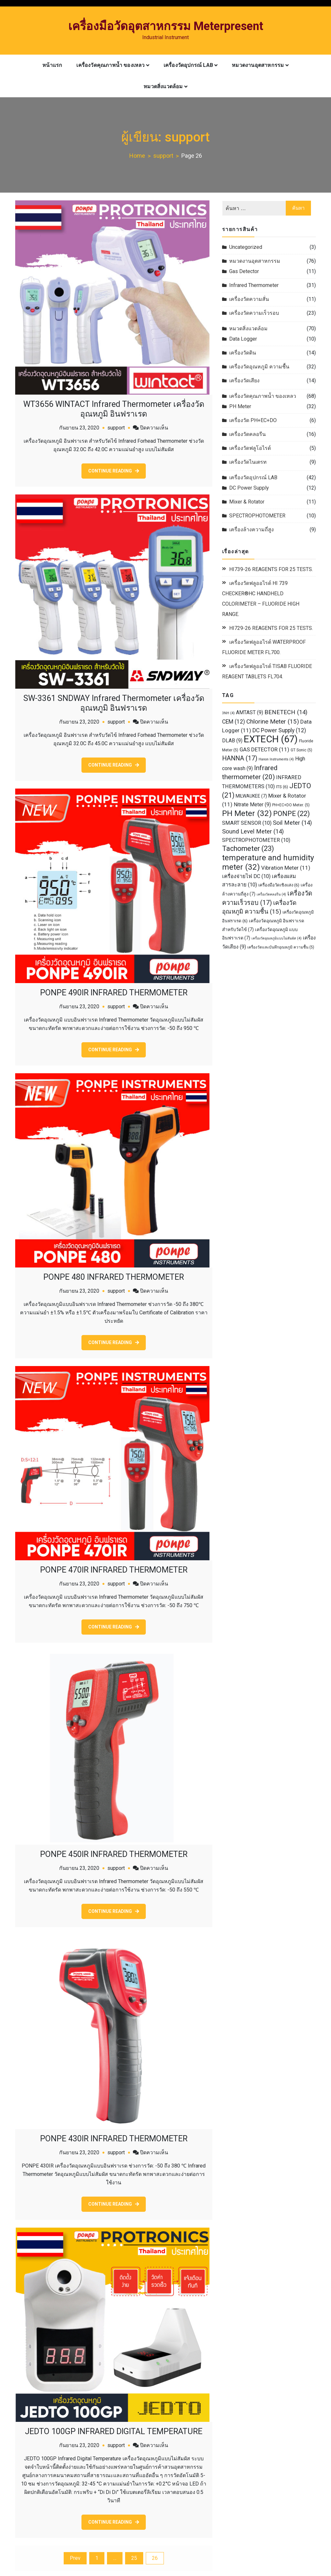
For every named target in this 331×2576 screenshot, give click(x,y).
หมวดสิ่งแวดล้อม (163, 86)
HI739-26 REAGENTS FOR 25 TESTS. (271, 569)
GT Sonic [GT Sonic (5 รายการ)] (301, 750)
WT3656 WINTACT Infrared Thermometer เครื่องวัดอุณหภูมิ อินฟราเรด (113, 408)
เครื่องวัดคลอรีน (247, 434)
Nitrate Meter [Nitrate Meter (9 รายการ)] (252, 805)
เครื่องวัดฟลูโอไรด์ (250, 448)
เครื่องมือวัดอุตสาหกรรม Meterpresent (165, 26)
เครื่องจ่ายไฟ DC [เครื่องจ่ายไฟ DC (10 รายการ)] (246, 876)
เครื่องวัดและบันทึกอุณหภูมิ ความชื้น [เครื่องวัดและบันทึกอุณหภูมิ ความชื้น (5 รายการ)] (280, 947)
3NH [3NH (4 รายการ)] (228, 713)
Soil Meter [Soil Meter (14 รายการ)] (292, 822)
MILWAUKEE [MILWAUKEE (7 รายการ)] (251, 796)
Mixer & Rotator (246, 502)
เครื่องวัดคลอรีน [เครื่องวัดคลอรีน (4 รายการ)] (271, 894)
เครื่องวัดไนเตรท (248, 462)
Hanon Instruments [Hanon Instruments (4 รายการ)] (276, 759)
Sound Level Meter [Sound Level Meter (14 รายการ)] (253, 831)
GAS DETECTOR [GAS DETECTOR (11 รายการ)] (264, 749)
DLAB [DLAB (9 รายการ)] (232, 741)
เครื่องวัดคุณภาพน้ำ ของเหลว (110, 65)
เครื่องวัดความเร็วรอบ (254, 313)
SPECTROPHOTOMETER (257, 516)
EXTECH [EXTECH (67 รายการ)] (271, 739)
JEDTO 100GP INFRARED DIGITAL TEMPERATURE (113, 2428)
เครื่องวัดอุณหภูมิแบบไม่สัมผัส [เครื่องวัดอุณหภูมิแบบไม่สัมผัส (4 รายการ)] (276, 938)
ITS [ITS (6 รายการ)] (282, 786)
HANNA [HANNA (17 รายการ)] (239, 758)
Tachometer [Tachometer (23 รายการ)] (248, 848)
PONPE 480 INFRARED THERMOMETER (113, 1275)
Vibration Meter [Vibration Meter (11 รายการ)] (285, 867)
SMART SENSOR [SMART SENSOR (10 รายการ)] (247, 823)
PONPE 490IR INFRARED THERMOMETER (113, 991)
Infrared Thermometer (254, 285)
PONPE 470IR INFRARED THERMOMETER (113, 1568)
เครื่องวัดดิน (242, 353)
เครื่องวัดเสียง (244, 380)
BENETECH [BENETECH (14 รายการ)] (285, 712)
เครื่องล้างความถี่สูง (251, 529)
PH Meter (240, 406)
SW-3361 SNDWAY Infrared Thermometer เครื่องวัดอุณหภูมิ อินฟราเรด (113, 702)
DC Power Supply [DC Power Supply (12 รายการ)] (279, 730)
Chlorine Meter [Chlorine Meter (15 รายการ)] (272, 721)
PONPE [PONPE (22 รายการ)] (291, 814)
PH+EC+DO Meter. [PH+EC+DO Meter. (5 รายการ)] (291, 805)
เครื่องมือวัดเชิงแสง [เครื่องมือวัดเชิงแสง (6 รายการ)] (278, 885)
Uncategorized (245, 247)
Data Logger (243, 339)
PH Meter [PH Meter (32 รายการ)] (247, 813)
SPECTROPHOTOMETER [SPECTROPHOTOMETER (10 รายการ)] (256, 840)
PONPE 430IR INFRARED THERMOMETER (113, 2136)
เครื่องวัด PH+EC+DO (253, 420)
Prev (75, 2555)
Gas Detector (244, 271)
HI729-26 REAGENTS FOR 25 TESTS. (271, 628)
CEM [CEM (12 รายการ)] (233, 721)
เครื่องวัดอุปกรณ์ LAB (188, 65)
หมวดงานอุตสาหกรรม (258, 65)
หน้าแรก (52, 65)
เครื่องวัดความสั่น (249, 299)
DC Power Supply (249, 488)
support (116, 427)
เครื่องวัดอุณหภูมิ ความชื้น (259, 367)
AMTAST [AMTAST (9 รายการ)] (249, 713)
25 (134, 2555)
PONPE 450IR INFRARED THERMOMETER (113, 1852)
